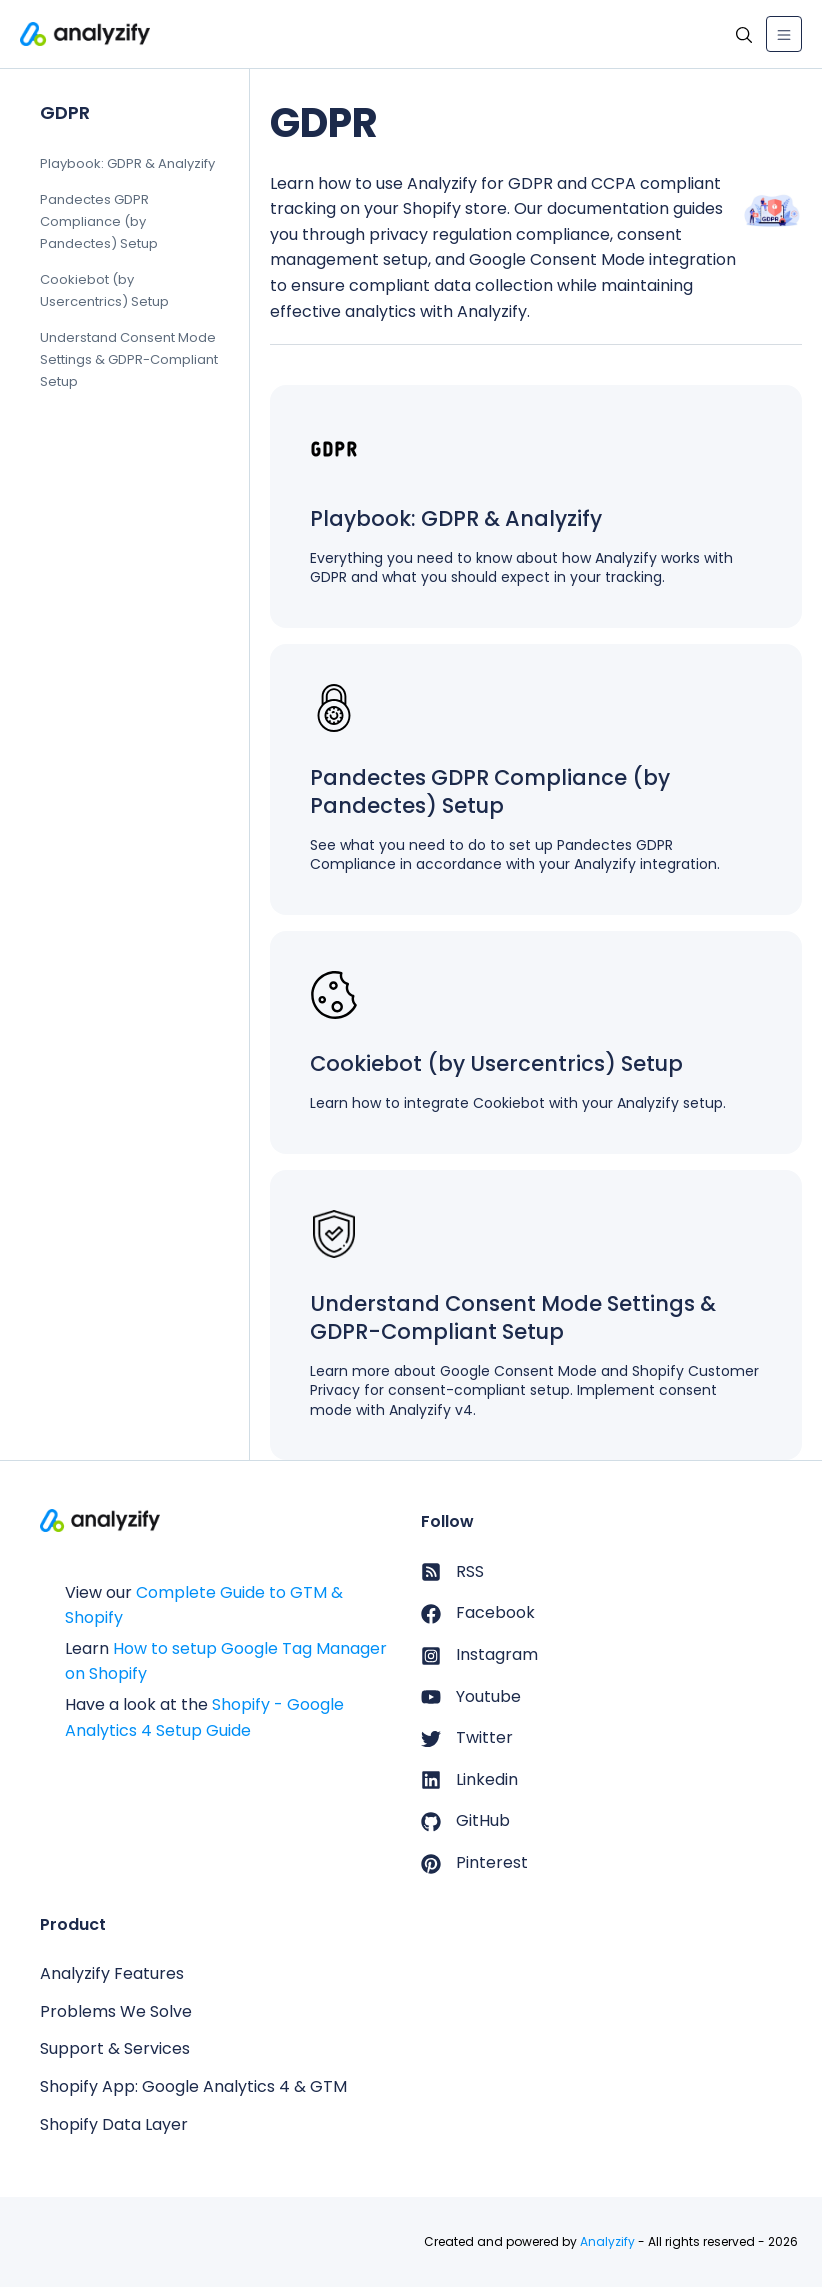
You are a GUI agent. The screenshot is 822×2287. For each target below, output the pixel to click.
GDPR (65, 112)
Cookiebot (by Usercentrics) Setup (104, 290)
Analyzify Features (112, 1973)
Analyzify (607, 2241)
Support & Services (115, 2048)
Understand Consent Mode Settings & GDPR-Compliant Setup (129, 360)
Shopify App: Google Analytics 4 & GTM (193, 2086)
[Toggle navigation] (784, 34)
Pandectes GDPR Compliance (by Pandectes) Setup (99, 221)
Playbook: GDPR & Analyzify (127, 163)
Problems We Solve (116, 2011)
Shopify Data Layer (114, 2124)
